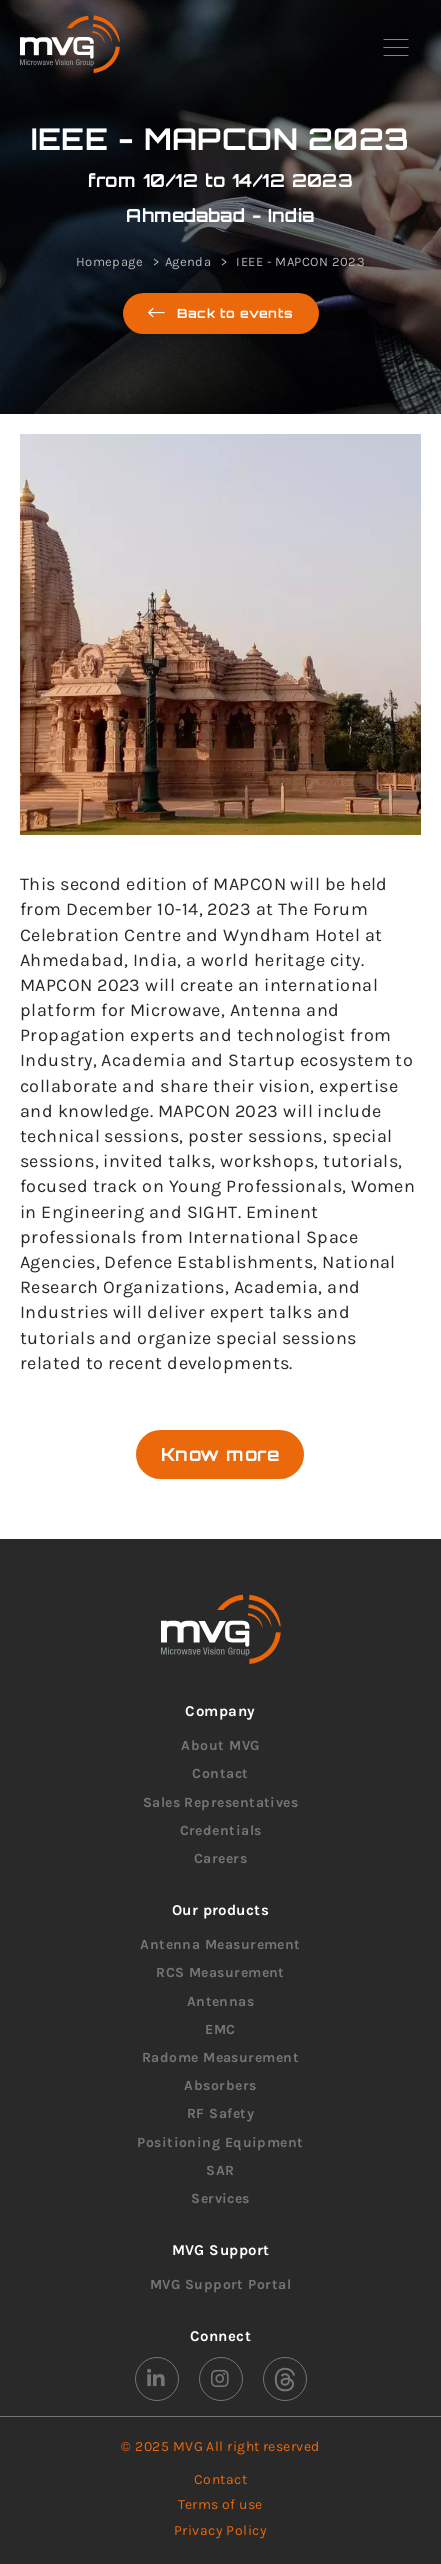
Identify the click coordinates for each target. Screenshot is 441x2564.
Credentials (221, 1830)
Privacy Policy (220, 2530)
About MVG (220, 1745)
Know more (220, 1454)
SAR (220, 2170)
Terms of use (220, 2504)
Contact (220, 1773)
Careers (220, 1858)
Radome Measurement (220, 2057)
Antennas (221, 2001)
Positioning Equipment (220, 2142)
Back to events (221, 313)
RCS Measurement (220, 1972)
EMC (220, 2029)
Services (220, 2198)
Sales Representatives (220, 1802)
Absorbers (220, 2085)
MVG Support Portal (220, 2284)
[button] (396, 48)
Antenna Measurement (220, 1944)
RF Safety (220, 2113)
